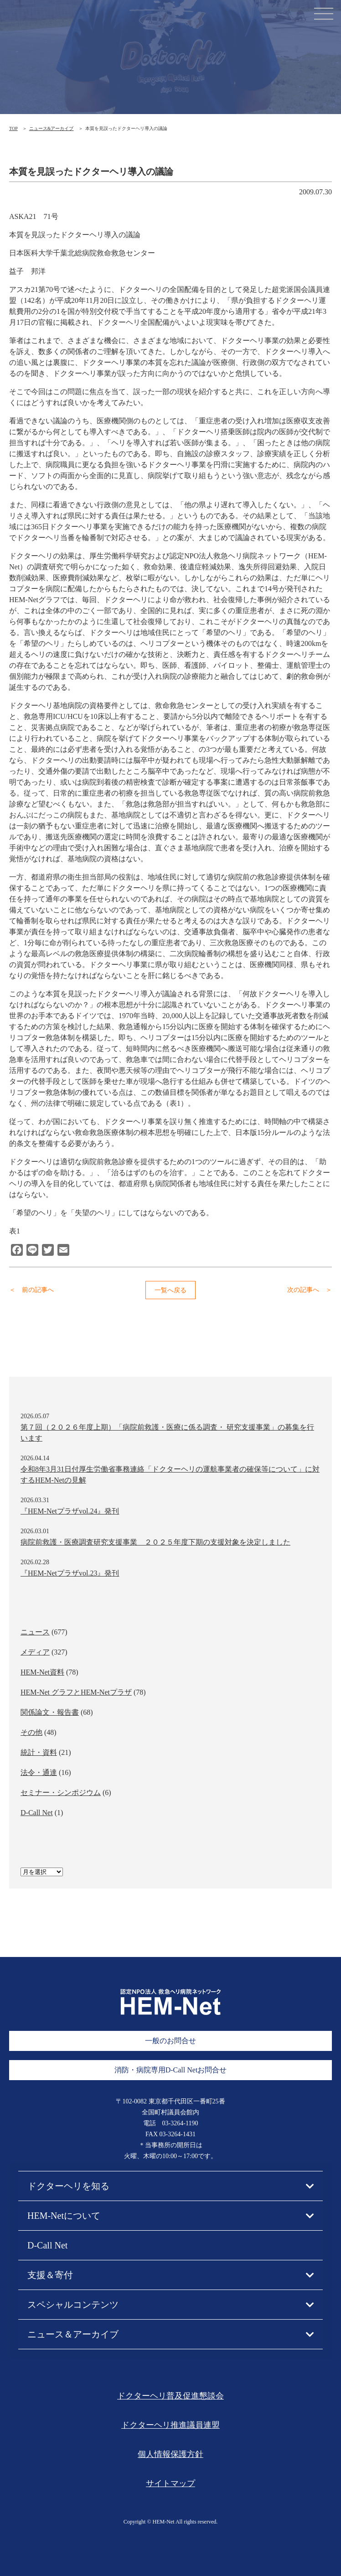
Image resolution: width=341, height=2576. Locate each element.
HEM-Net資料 (42, 1672)
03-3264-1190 (180, 2123)
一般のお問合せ (170, 2041)
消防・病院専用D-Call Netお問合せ (170, 2070)
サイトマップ (170, 2483)
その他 (31, 1732)
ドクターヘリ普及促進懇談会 (170, 2395)
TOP (13, 128)
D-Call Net (37, 1812)
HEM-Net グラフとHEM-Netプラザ (76, 1692)
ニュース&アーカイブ (51, 128)
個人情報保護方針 (170, 2454)
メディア (35, 1652)
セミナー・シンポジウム (61, 1792)
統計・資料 (39, 1752)
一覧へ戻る (170, 1290)
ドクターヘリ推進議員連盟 (170, 2425)
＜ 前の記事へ (31, 1289)
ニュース (35, 1632)
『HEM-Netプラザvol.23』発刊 (70, 1573)
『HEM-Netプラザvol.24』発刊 (70, 1511)
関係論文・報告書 (50, 1712)
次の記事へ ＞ (309, 1289)
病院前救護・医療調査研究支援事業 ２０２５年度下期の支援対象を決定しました (155, 1542)
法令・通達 (39, 1772)
